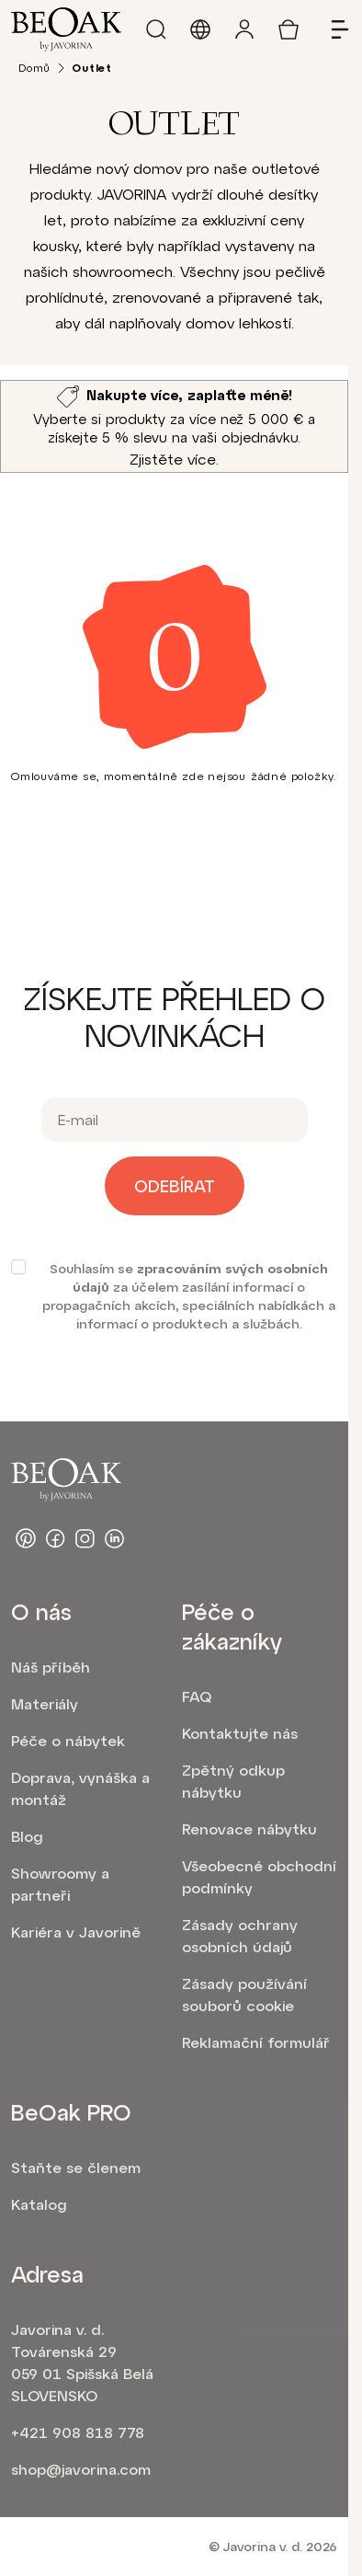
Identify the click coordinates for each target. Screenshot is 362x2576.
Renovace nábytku (249, 1828)
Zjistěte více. (174, 458)
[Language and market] (200, 29)
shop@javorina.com (81, 2469)
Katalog (39, 2204)
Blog (27, 1836)
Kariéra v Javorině (76, 1931)
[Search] (156, 29)
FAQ (196, 1696)
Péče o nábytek (68, 1740)
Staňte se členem (76, 2167)
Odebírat (174, 1186)
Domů (34, 67)
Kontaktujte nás (240, 1733)
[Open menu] (332, 29)
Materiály (44, 1703)
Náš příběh (50, 1666)
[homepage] (66, 29)
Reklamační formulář (256, 2042)
